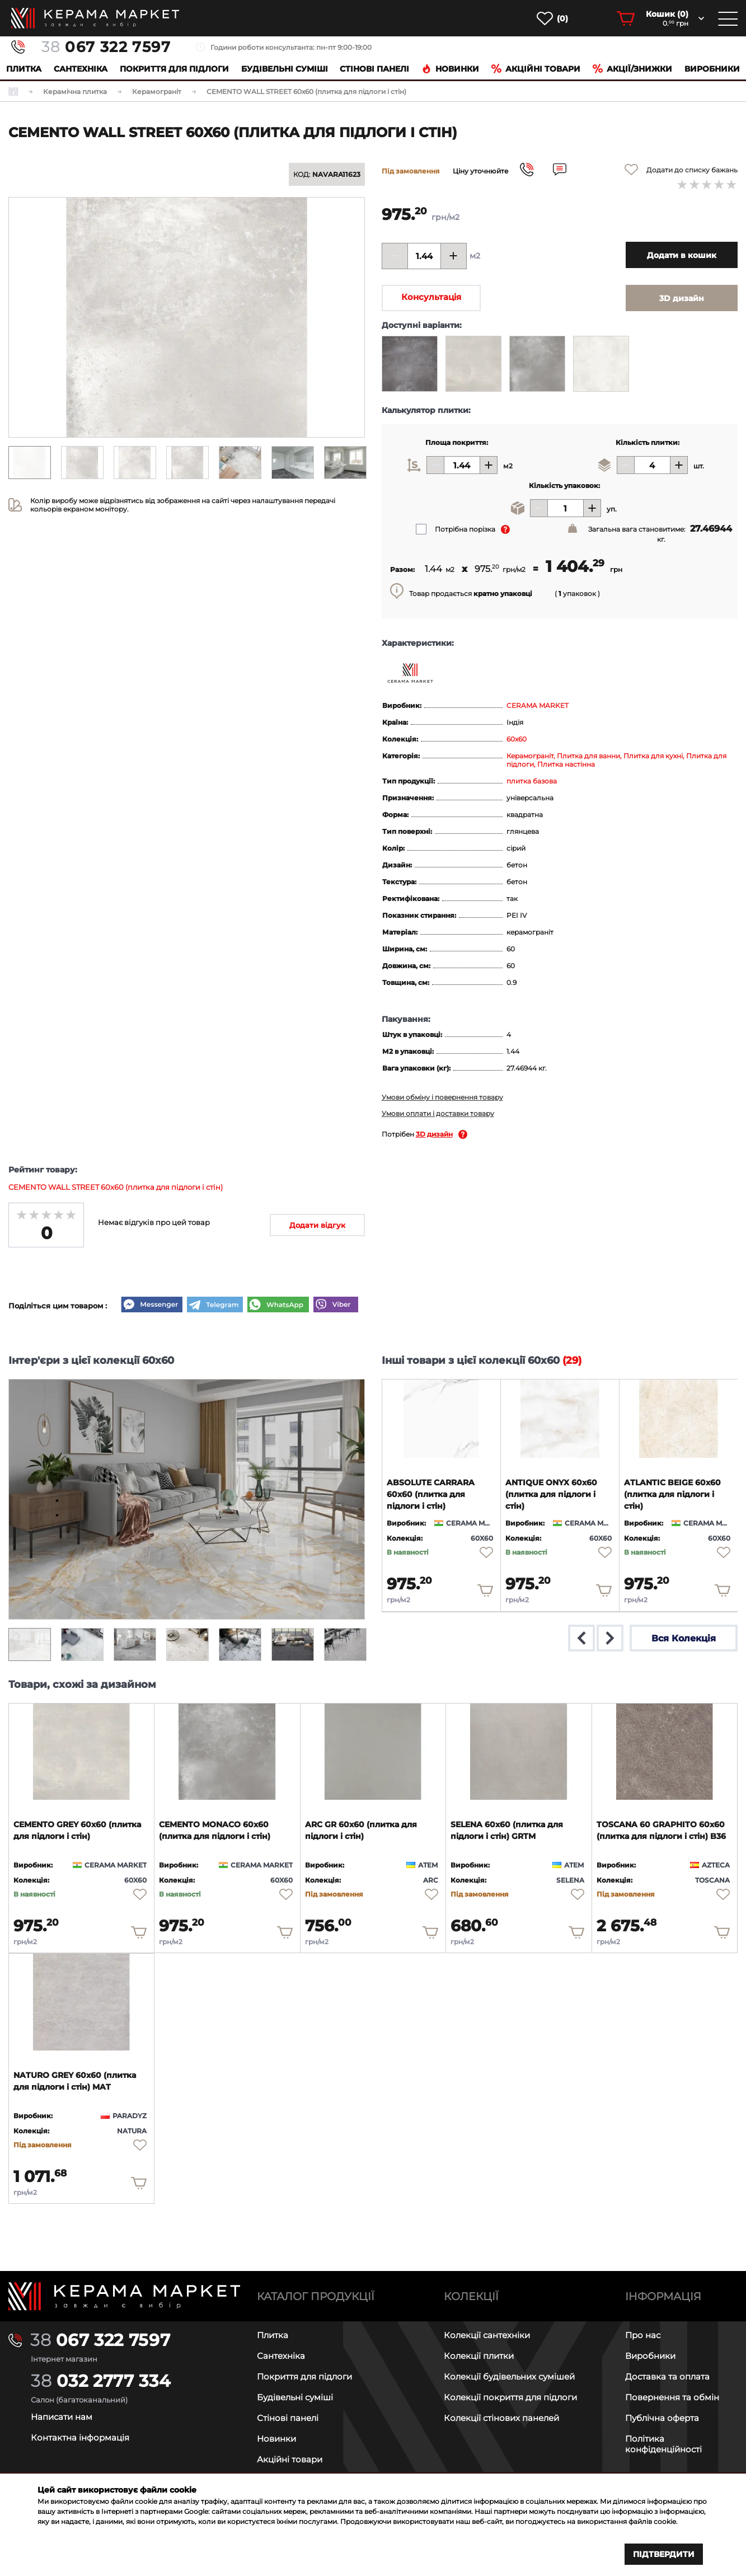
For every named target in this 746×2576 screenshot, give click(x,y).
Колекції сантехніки (487, 2335)
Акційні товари (535, 69)
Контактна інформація (80, 2437)
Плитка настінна (566, 764)
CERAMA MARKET (537, 705)
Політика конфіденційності (663, 2444)
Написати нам (61, 2416)
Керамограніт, (531, 756)
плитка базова (531, 781)
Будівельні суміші (284, 69)
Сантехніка (80, 69)
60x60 (516, 739)
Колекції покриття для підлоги (510, 2397)
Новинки (450, 69)
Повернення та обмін (672, 2397)
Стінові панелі (287, 2418)
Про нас (642, 2335)
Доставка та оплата (667, 2376)
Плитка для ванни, (590, 756)
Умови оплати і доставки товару (438, 1113)
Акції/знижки (632, 69)
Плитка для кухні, (654, 756)
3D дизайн (434, 1134)
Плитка (23, 69)
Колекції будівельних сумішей (509, 2376)
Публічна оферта (662, 2418)
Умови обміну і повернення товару (442, 1097)
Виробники (712, 69)
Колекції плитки (479, 2355)
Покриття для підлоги (174, 69)
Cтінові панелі (374, 69)
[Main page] (124, 2296)
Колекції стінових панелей (501, 2418)
